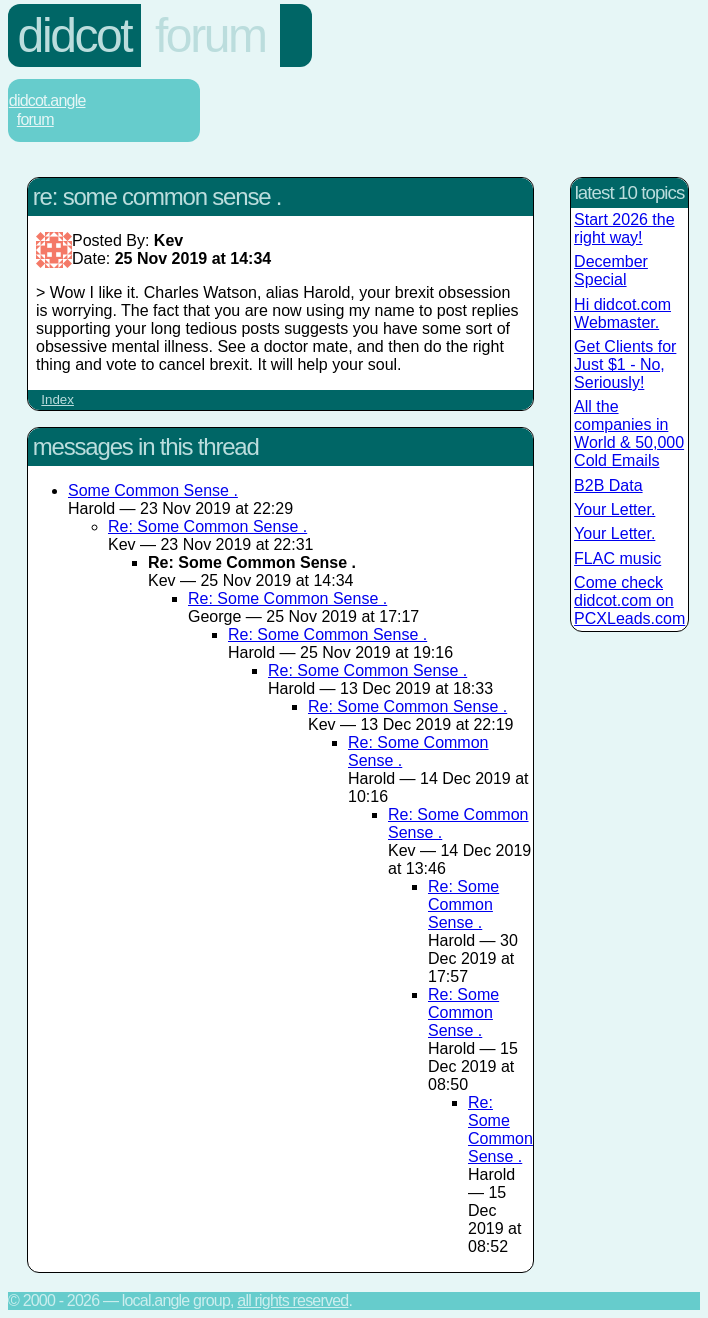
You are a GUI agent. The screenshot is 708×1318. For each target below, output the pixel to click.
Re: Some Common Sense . (207, 526)
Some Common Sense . (153, 490)
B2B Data (608, 485)
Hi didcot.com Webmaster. (622, 313)
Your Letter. (614, 509)
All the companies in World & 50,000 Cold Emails (629, 433)
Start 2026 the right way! (624, 228)
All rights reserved (292, 1300)
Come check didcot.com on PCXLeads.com (629, 600)
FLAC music (617, 558)
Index (57, 399)
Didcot (75, 35)
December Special (611, 270)
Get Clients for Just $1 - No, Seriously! (625, 364)
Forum (210, 35)
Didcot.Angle (47, 100)
